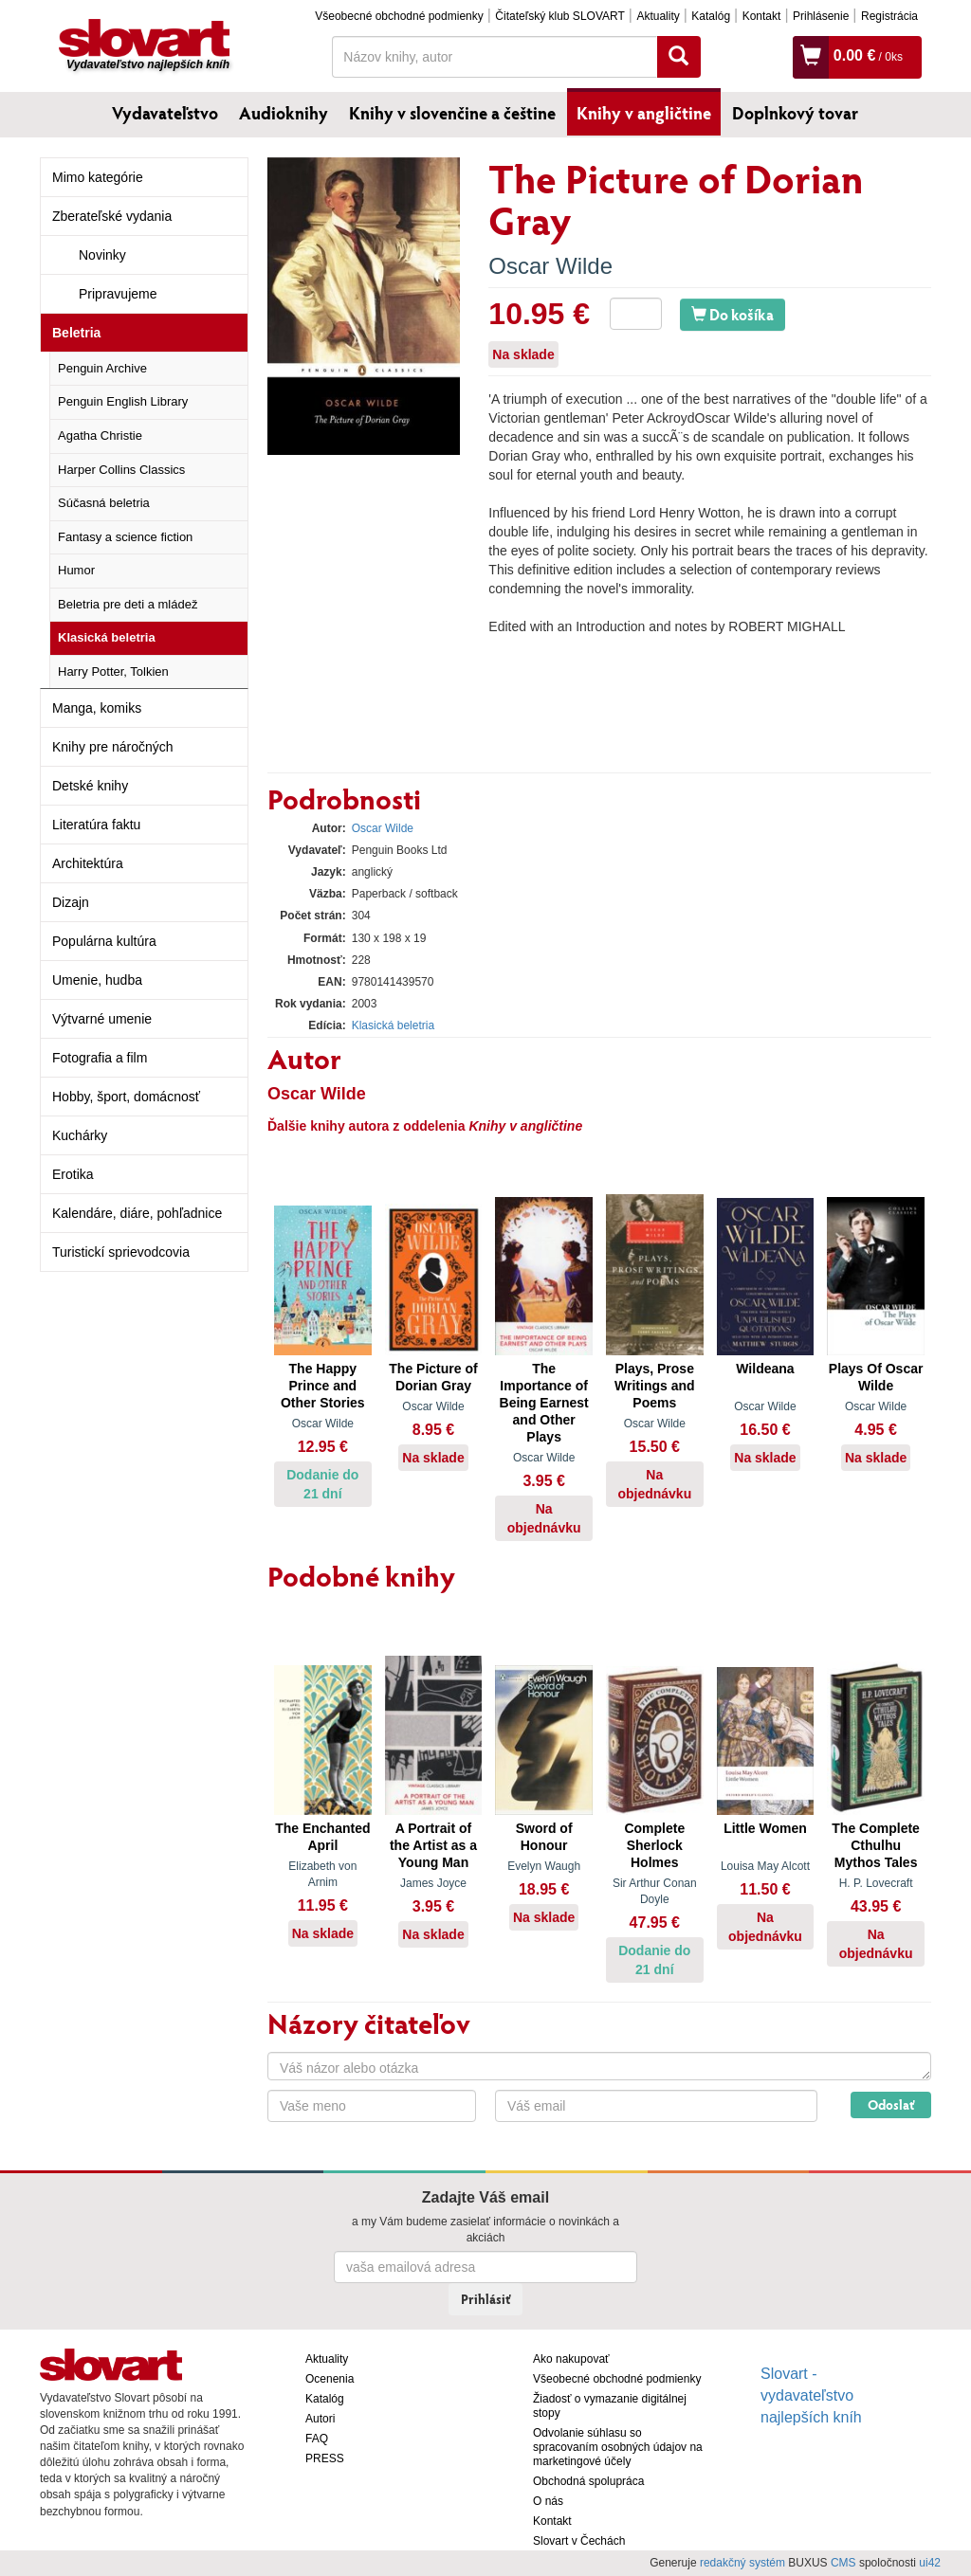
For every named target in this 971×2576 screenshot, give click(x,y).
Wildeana (765, 1368)
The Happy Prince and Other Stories (323, 1385)
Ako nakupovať (571, 2359)
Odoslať (891, 2104)
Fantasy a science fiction (125, 537)
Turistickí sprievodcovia (121, 1252)
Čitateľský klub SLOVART (559, 16)
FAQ (316, 2438)
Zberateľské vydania (112, 216)
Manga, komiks (96, 708)
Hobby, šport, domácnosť (126, 1096)
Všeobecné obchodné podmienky (399, 16)
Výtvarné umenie (102, 1018)
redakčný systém (742, 2562)
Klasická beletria (107, 637)
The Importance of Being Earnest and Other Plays (544, 1402)
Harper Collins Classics (121, 470)
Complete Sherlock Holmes (654, 1845)
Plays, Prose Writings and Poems (654, 1385)
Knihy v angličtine (644, 112)
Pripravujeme (117, 293)
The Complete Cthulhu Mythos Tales (876, 1845)
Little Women (765, 1828)
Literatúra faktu (96, 824)
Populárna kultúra (104, 941)
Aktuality (657, 16)
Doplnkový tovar (795, 112)
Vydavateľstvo (165, 112)
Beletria (76, 332)
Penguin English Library (123, 401)
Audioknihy (283, 112)
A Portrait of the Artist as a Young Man (433, 1845)
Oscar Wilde (550, 266)
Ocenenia (329, 2379)
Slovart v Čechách (579, 2541)
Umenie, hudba (97, 980)
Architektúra (87, 863)
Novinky (102, 255)
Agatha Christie (100, 435)
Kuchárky (79, 1135)
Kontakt (761, 16)
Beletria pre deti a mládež (127, 604)
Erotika (73, 1174)
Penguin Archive (102, 368)
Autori (320, 2418)
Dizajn (70, 902)
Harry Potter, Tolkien (113, 671)
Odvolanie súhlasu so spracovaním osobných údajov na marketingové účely (618, 2447)
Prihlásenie (821, 16)
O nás (548, 2501)
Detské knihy (90, 785)
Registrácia (889, 16)
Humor (76, 570)
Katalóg (710, 16)
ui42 (930, 2562)
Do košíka (732, 314)
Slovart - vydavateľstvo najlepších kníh (811, 2395)
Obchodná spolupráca (588, 2481)
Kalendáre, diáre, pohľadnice (137, 1213)
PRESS (324, 2458)
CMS (843, 2562)
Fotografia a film (99, 1057)
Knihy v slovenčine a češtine (452, 112)
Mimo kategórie (97, 177)
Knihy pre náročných (113, 746)
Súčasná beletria (104, 503)
